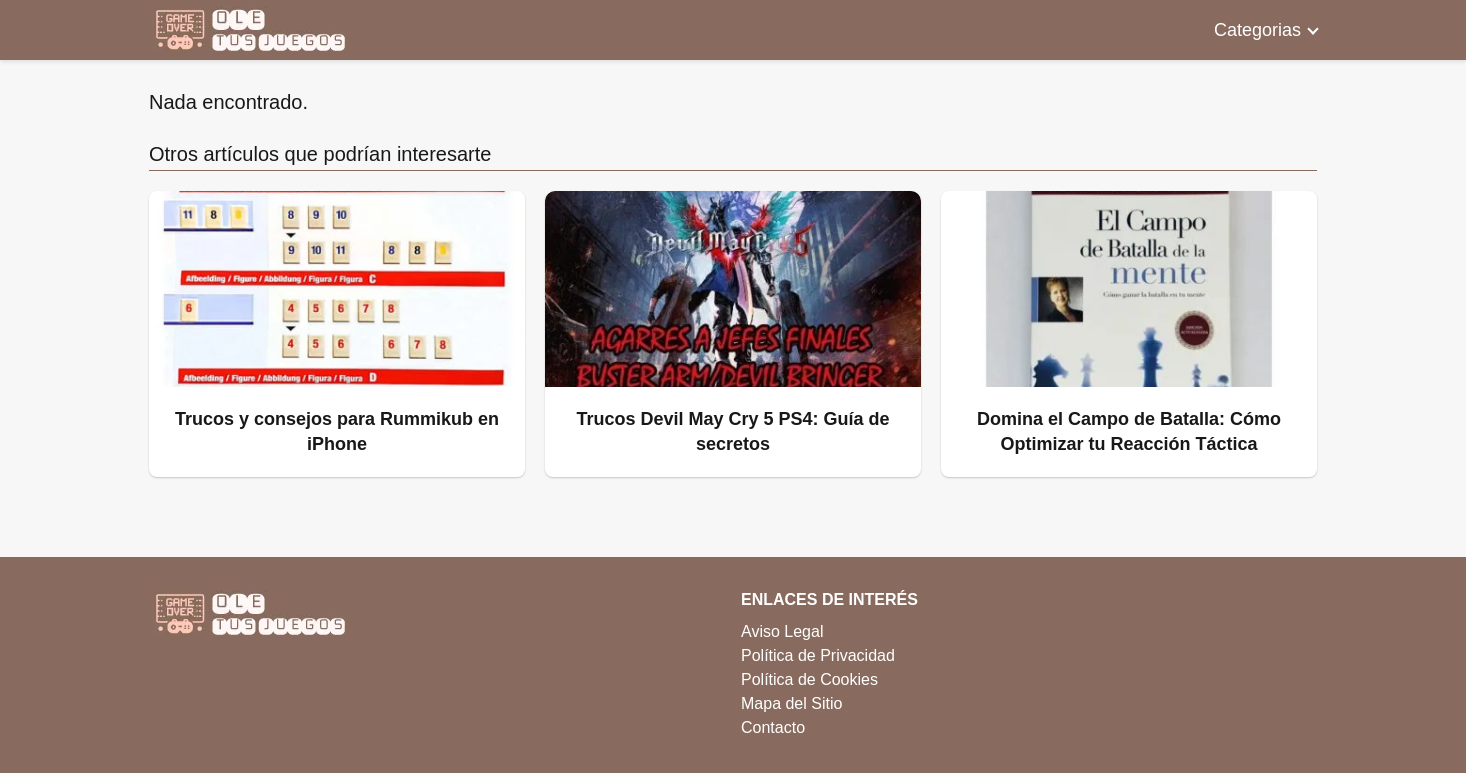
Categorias (1257, 30)
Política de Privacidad (818, 655)
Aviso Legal (782, 631)
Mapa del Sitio (791, 703)
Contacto (773, 727)
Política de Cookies (809, 679)
